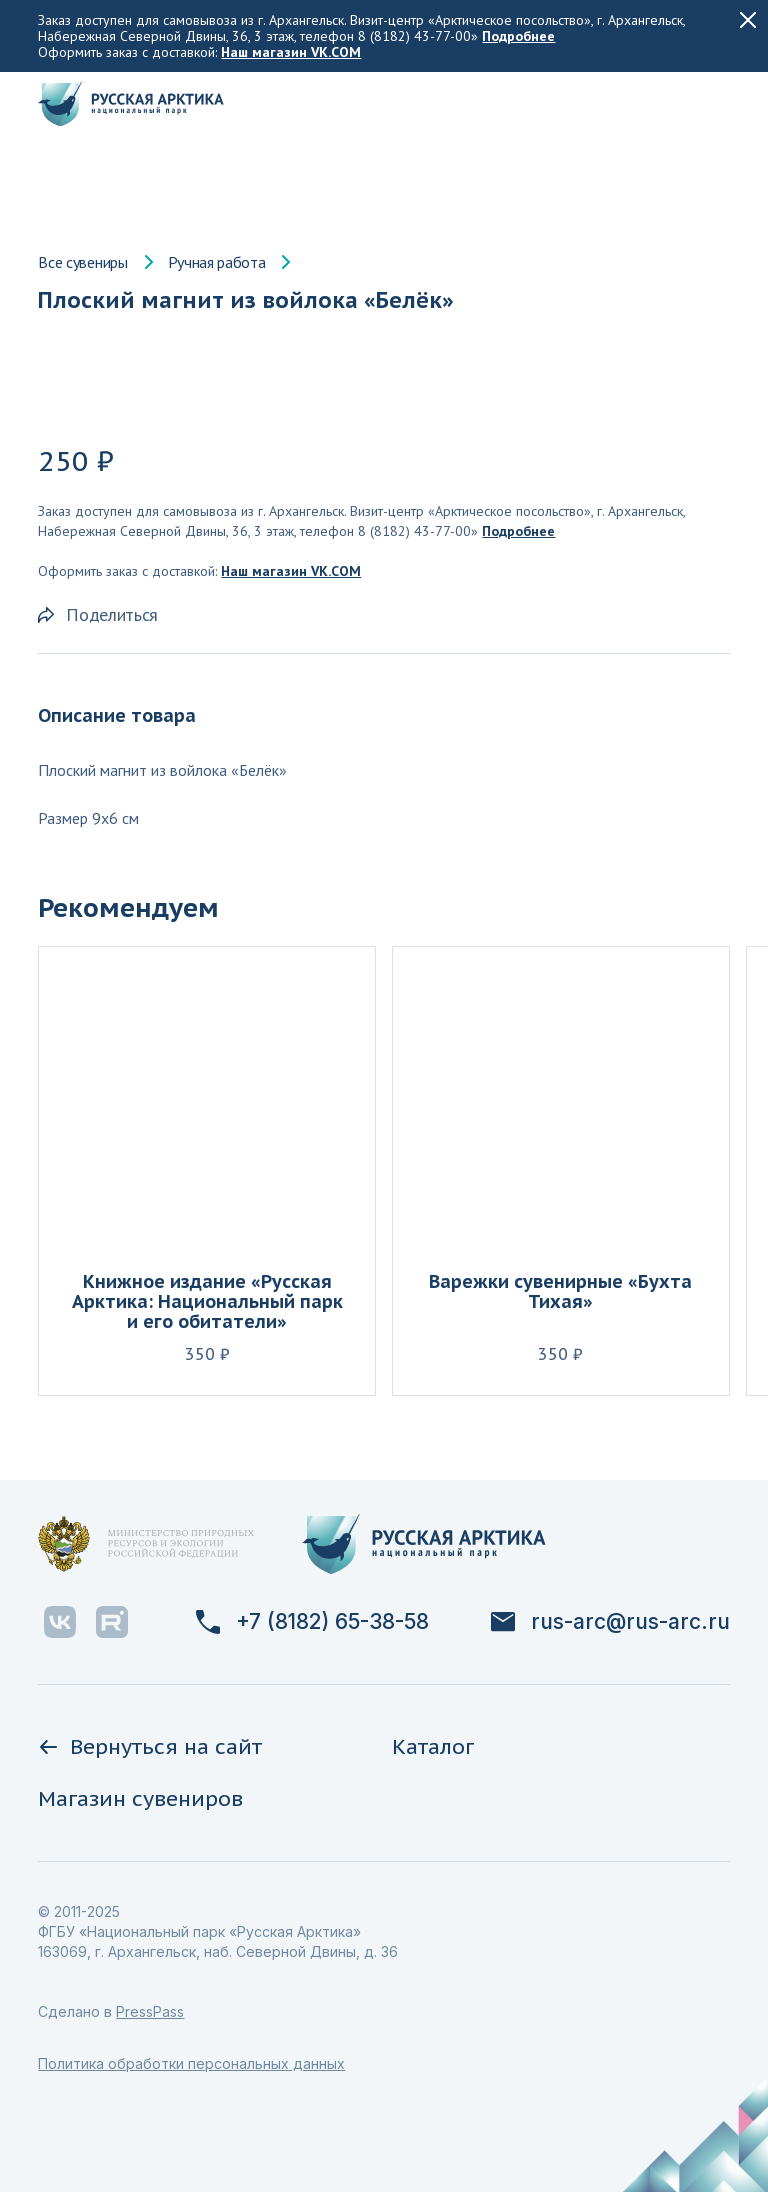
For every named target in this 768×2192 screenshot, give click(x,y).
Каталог (433, 1746)
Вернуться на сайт (150, 1746)
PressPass (150, 2011)
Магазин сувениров (140, 1798)
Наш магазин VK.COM (291, 52)
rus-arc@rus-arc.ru (610, 1622)
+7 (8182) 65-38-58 (312, 1622)
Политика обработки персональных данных (191, 2063)
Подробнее (518, 36)
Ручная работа (217, 262)
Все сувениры (82, 262)
